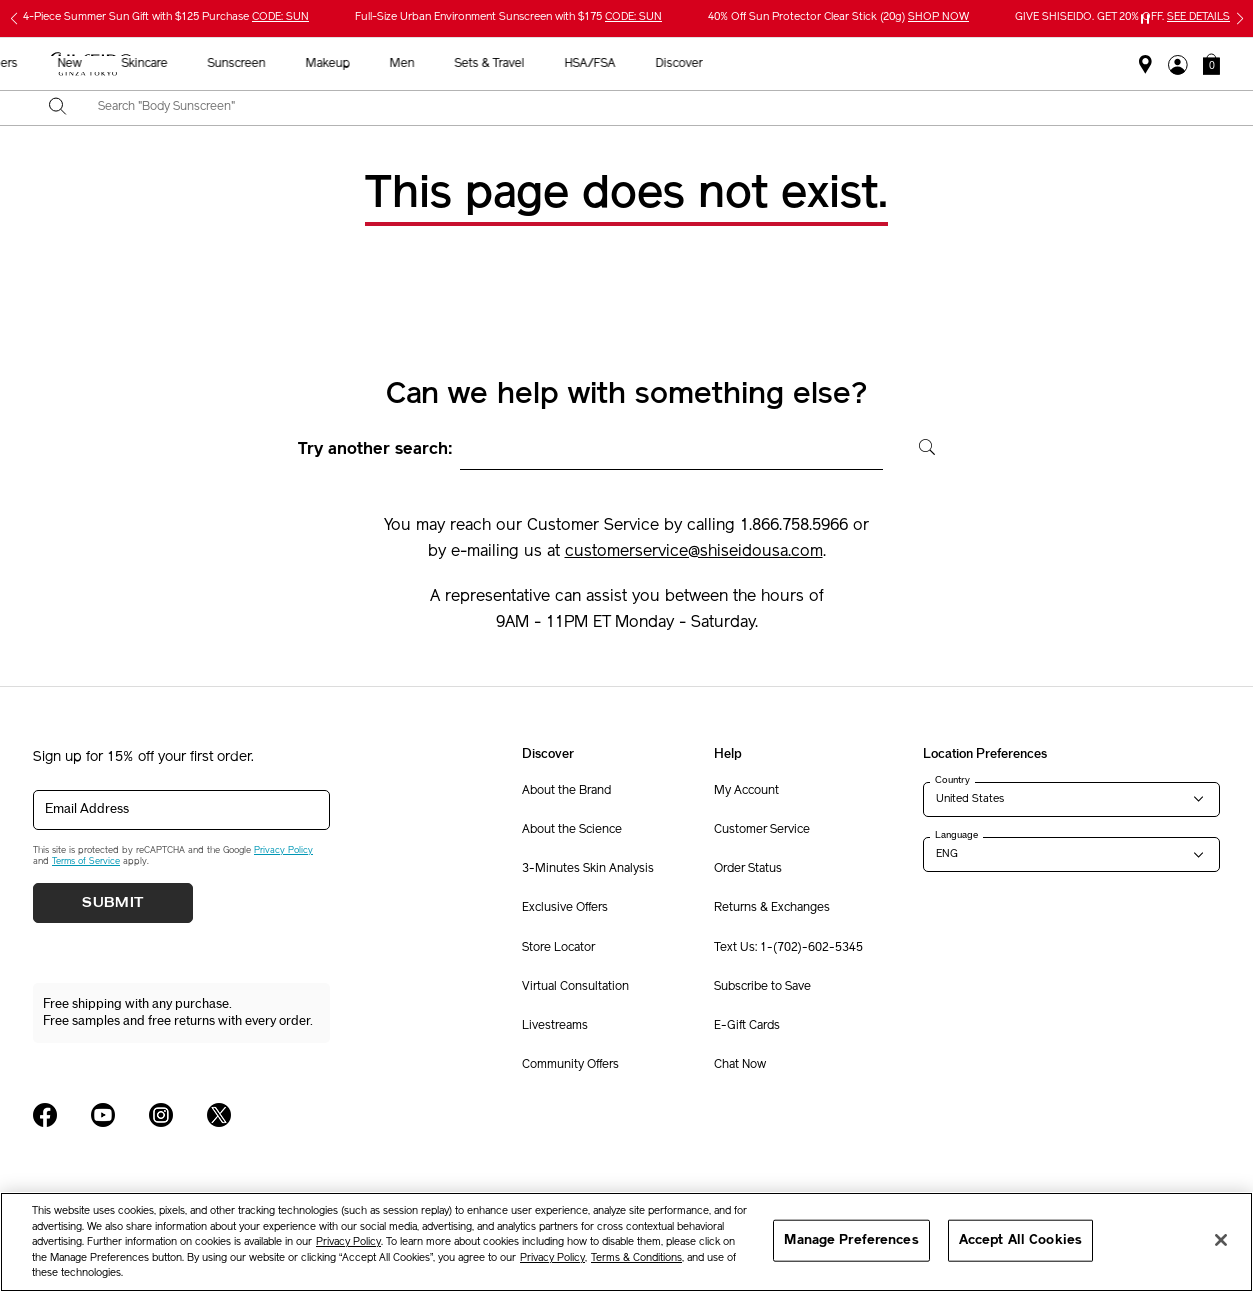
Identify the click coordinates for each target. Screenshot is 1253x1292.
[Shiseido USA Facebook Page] (45, 1115)
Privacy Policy (283, 850)
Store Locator (558, 948)
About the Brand (566, 791)
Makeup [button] (639, 64)
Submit (113, 903)
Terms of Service (86, 861)
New (381, 64)
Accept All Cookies (1020, 1240)
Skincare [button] (456, 64)
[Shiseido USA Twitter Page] (219, 1115)
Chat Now (740, 1065)
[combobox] (644, 108)
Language (956, 835)
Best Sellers (296, 64)
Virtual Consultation (575, 987)
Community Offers (570, 1065)
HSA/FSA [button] (901, 64)
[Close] (1221, 1240)
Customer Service (762, 830)
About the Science (572, 830)
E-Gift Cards (747, 1026)
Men (713, 64)
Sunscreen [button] (548, 64)
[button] (1211, 64)
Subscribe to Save (762, 987)
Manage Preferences (851, 1240)
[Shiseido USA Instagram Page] (161, 1115)
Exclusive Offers (565, 908)
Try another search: (375, 450)
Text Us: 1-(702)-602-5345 (788, 948)
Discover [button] (990, 64)
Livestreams (555, 1026)
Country (952, 780)
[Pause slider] (1145, 19)
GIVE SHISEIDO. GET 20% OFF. (1122, 17)
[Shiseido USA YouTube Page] (103, 1115)
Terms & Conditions (636, 1258)
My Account (746, 791)
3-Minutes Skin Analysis (588, 869)
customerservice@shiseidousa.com (694, 552)
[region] (626, 1242)
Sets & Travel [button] (801, 64)
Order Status (748, 869)
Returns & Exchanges (772, 908)
